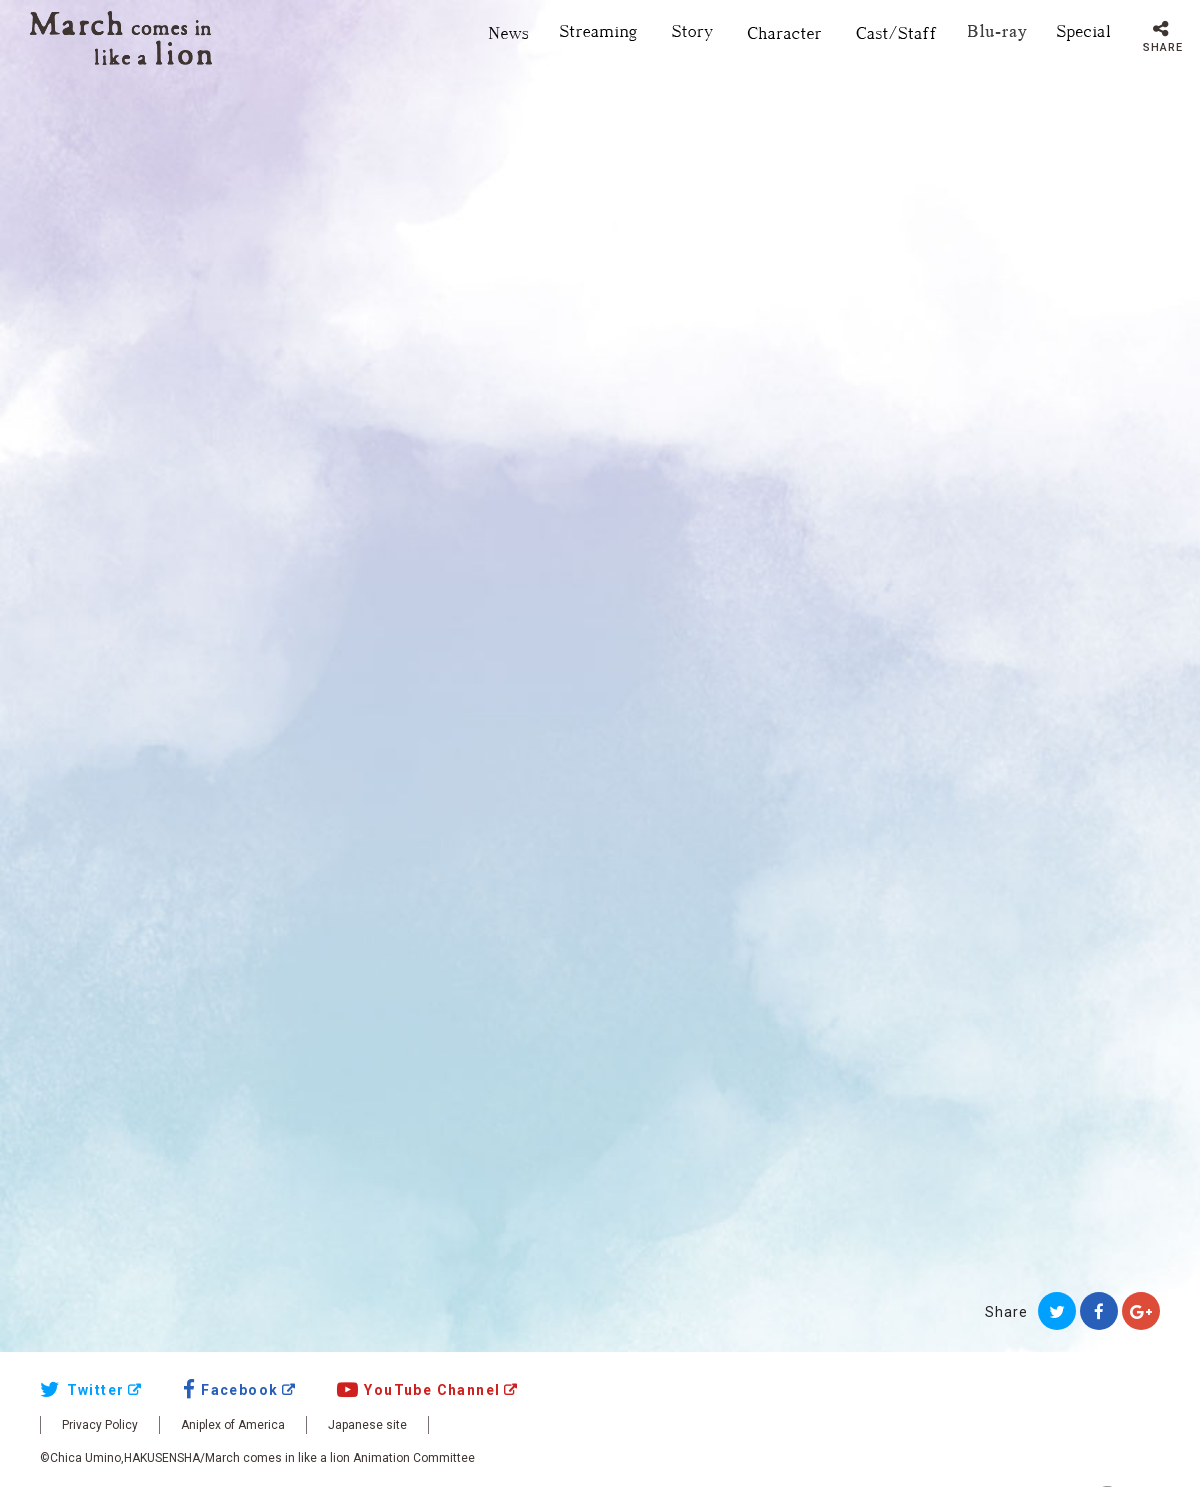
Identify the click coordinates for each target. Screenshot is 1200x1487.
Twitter (82, 1390)
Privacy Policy (100, 1425)
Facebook (231, 1390)
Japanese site (367, 1425)
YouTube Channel (419, 1390)
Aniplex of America (233, 1425)
